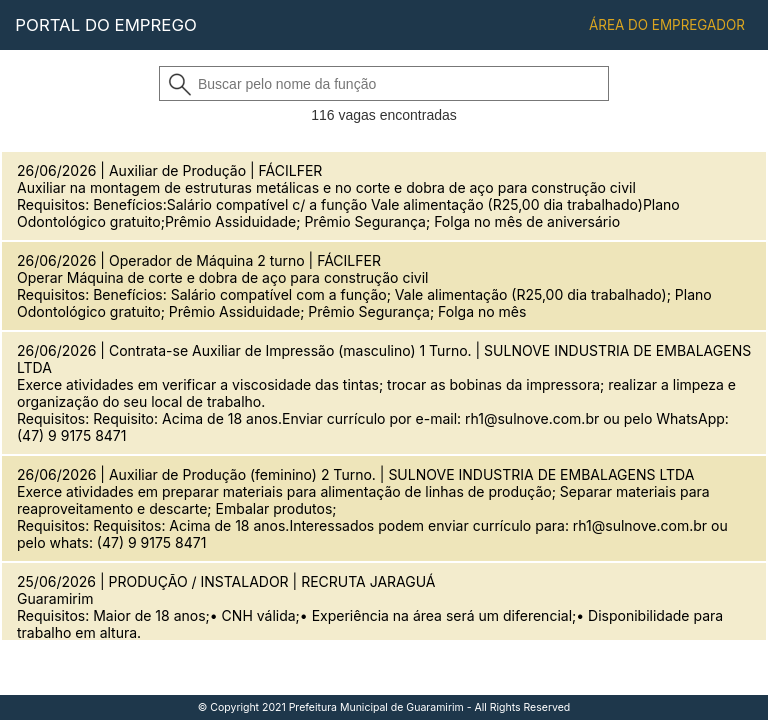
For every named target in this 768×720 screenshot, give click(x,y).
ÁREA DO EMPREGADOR (667, 25)
